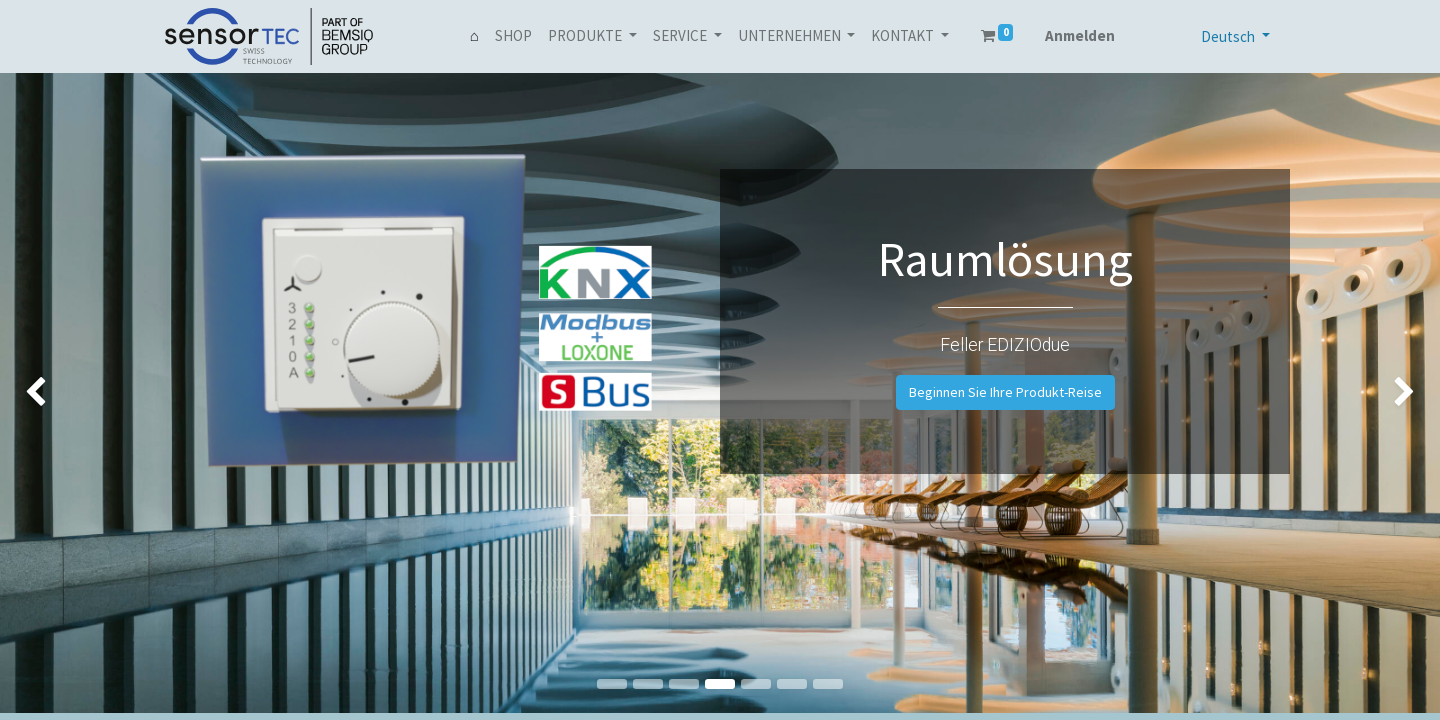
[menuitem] (474, 36)
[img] (57, 393)
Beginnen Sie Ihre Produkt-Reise (1005, 392)
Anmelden (1080, 35)
